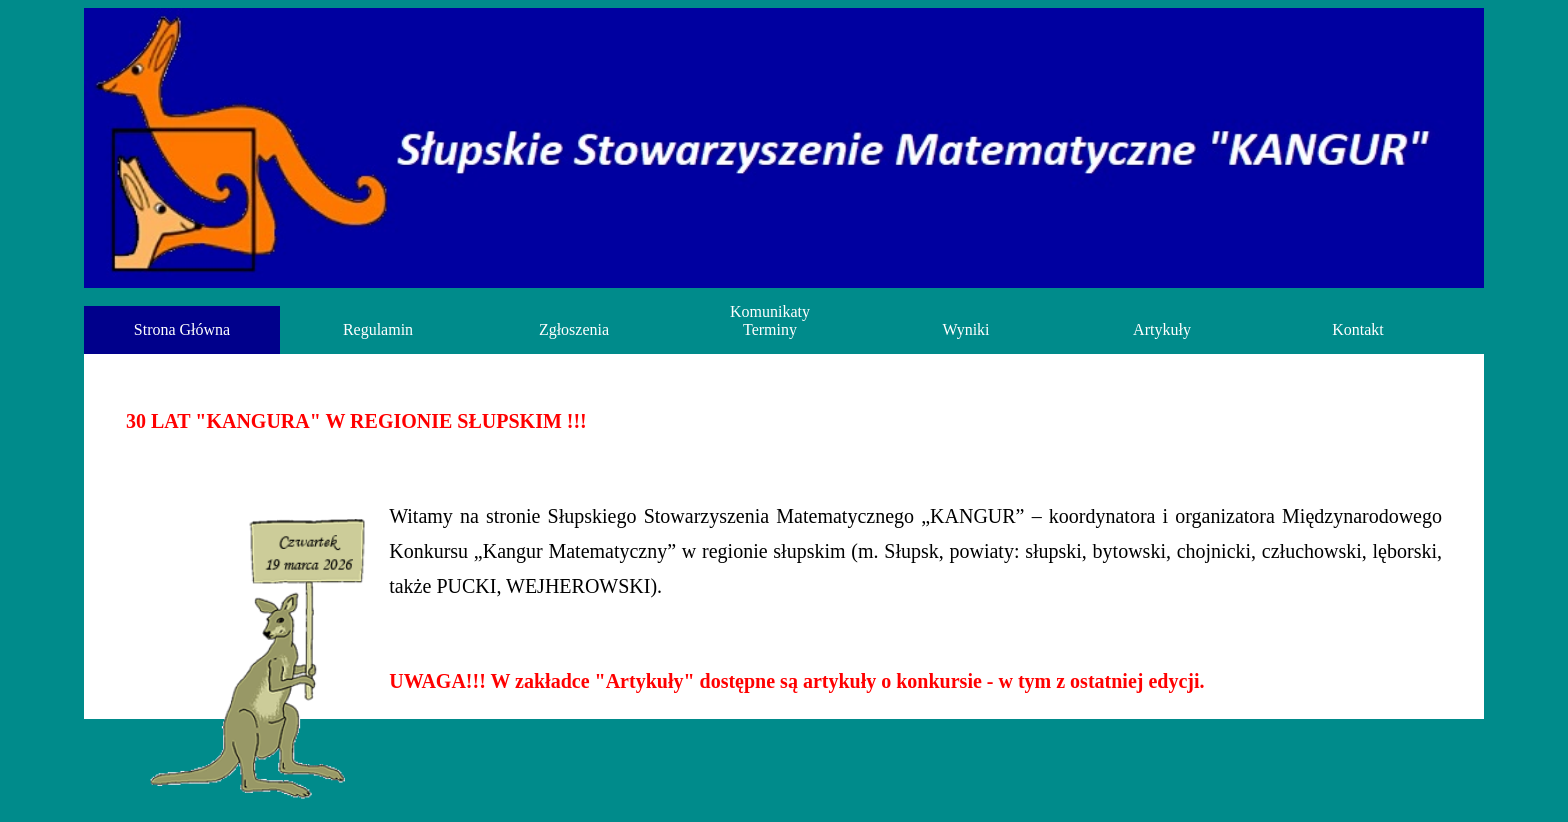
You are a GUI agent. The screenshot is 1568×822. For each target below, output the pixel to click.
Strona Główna (182, 329)
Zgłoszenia (574, 329)
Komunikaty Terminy (770, 320)
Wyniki (965, 329)
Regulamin (378, 329)
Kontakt (1358, 329)
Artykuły (1162, 329)
